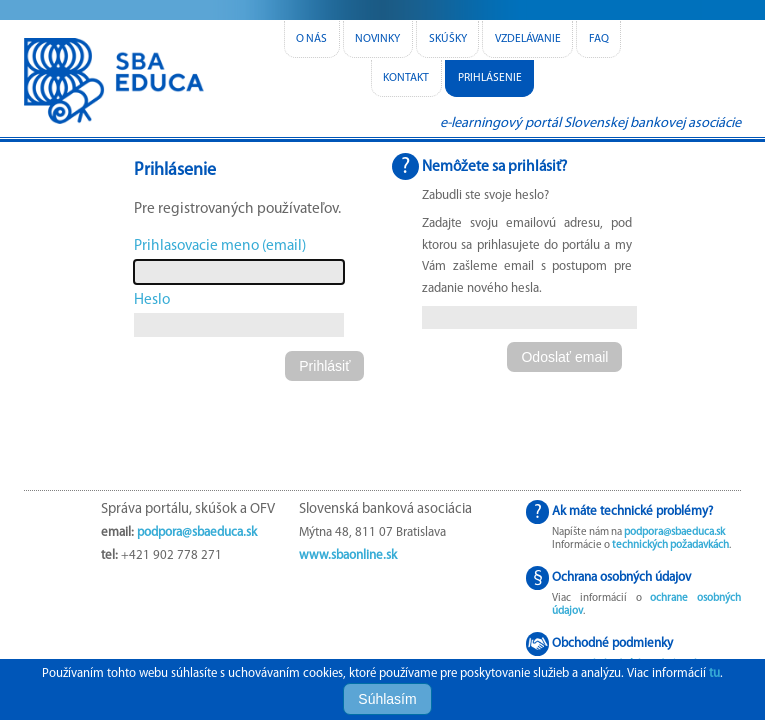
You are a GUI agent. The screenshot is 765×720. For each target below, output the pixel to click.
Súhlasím (387, 699)
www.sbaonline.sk (348, 555)
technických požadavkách (670, 545)
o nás (311, 39)
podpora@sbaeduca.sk (197, 532)
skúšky (448, 39)
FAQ (599, 39)
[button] (324, 366)
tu (714, 673)
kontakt (406, 78)
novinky (377, 39)
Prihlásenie (490, 78)
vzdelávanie (528, 39)
